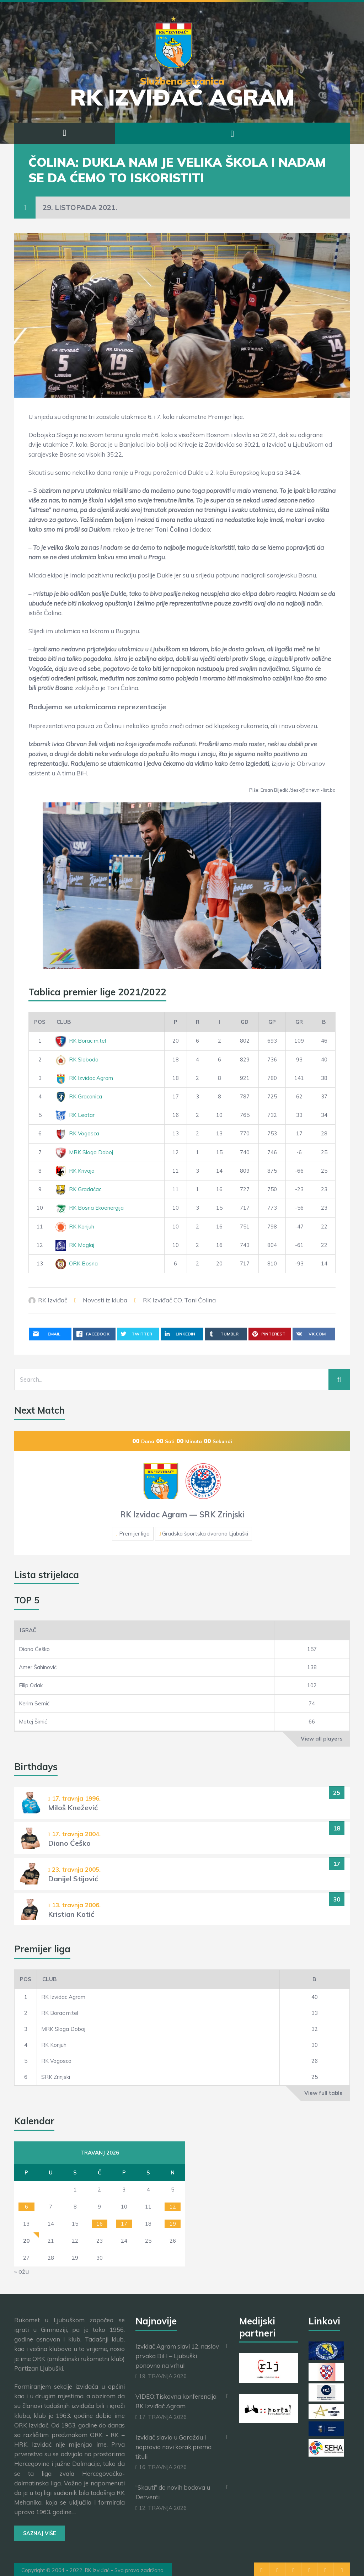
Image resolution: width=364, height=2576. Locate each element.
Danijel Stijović (73, 1878)
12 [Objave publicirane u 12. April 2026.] (173, 2206)
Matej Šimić (33, 1721)
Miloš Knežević (73, 1807)
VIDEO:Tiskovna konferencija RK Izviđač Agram (175, 2401)
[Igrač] (144, 1630)
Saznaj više (39, 2533)
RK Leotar (75, 1115)
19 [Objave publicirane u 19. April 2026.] (173, 2223)
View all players (322, 1738)
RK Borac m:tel (80, 1040)
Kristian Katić (71, 1914)
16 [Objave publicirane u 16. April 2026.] (99, 2223)
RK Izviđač (52, 1300)
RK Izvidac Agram (84, 1078)
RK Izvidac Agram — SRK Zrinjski (182, 1515)
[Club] (108, 1022)
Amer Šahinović (38, 1667)
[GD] (244, 1022)
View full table (323, 2093)
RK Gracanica (78, 1096)
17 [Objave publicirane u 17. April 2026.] (124, 2223)
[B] (324, 1022)
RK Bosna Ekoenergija (89, 1207)
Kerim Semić (34, 1703)
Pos (40, 1021)
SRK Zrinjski (55, 2077)
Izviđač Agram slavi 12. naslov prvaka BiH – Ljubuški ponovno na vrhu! (177, 2356)
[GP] (272, 1022)
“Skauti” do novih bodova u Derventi (172, 2492)
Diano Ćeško (34, 1649)
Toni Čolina (200, 1300)
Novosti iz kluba (105, 1300)
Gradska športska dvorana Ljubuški (205, 1533)
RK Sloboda (76, 1059)
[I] (219, 1022)
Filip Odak (31, 1685)
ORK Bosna (76, 1263)
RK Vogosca (77, 1133)
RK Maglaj (74, 1245)
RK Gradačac (78, 1189)
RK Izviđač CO (162, 1300)
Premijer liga (134, 1533)
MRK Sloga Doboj (84, 1152)
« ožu (21, 2271)
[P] (175, 1022)
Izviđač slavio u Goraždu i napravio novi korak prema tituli (173, 2447)
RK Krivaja (75, 1170)
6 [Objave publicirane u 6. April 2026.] (26, 2206)
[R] (197, 1022)
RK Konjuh (74, 1226)
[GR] (299, 1022)
